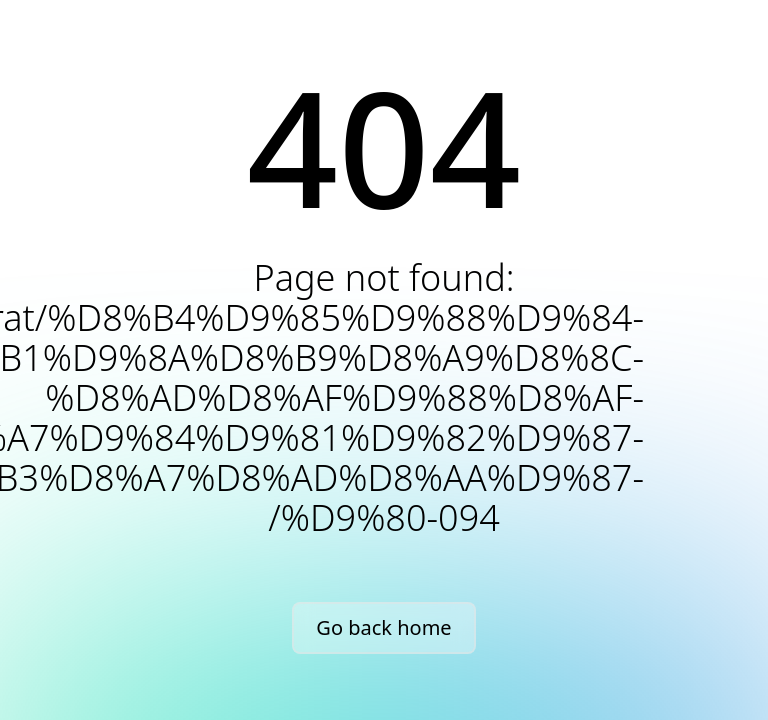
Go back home (383, 627)
